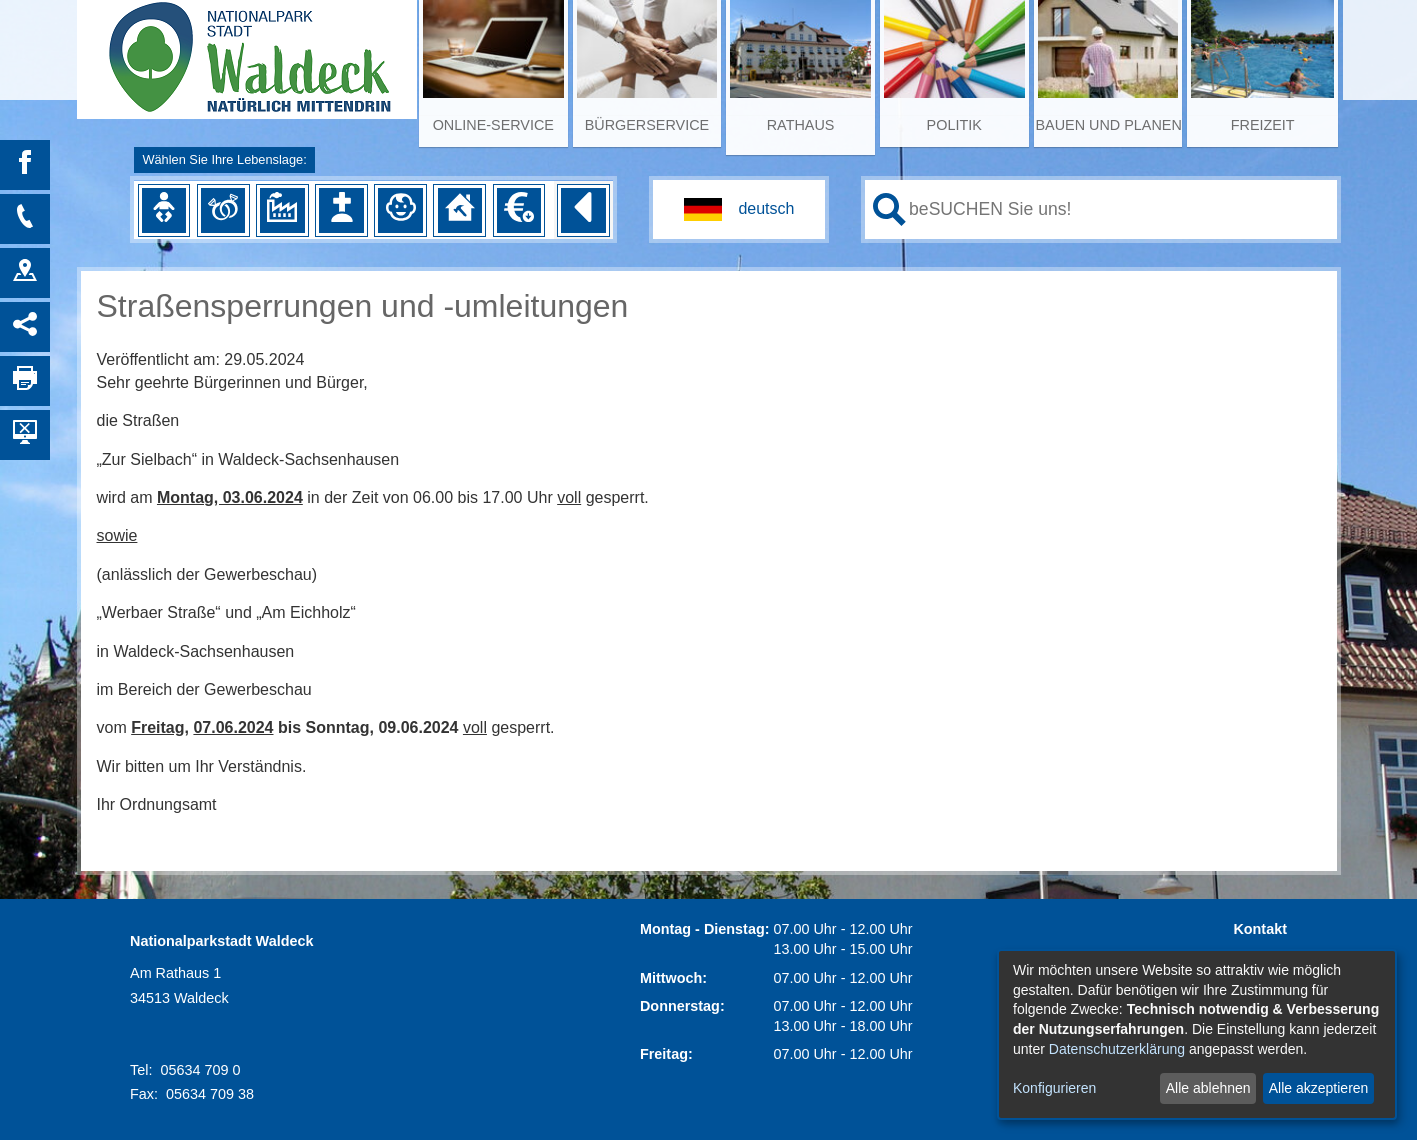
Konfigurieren (1054, 1088)
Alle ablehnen (1208, 1088)
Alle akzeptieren (1319, 1088)
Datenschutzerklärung (1117, 1049)
